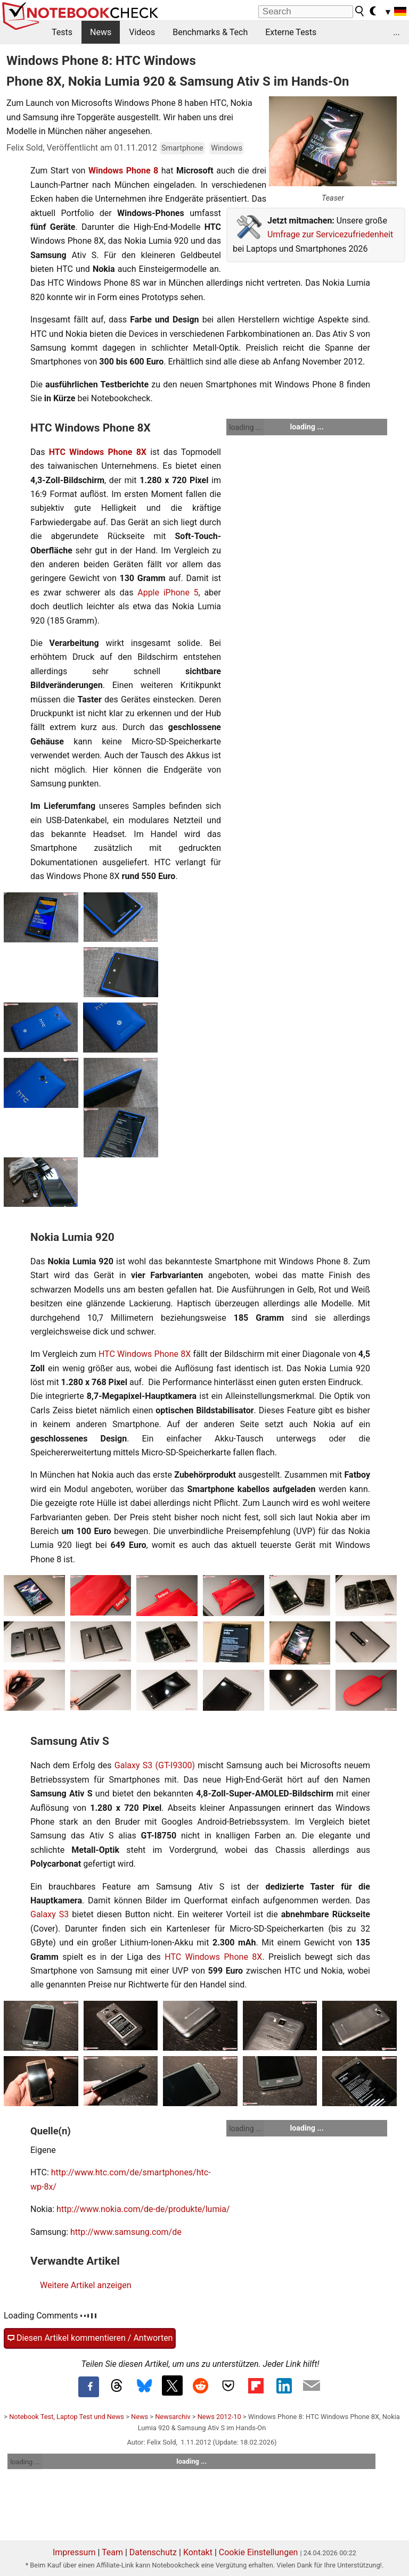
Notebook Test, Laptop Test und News (66, 2417)
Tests (62, 32)
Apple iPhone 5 (167, 592)
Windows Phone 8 (123, 170)
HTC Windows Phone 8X (97, 452)
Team (112, 2552)
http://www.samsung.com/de (126, 2232)
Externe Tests (290, 32)
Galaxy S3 (49, 1914)
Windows (226, 148)
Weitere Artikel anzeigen (85, 2285)
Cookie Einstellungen (258, 2552)
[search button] (360, 11)
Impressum (74, 2552)
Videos (142, 32)
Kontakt (197, 2552)
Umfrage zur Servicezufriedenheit (330, 234)
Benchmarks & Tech (210, 32)
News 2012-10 (219, 2417)
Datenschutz (153, 2552)
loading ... (245, 427)
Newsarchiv (172, 2417)
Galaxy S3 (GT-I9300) (154, 1765)
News (100, 32)
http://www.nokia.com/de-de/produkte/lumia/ (143, 2209)
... (396, 32)
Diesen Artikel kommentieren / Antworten (90, 2338)
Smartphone (182, 148)
